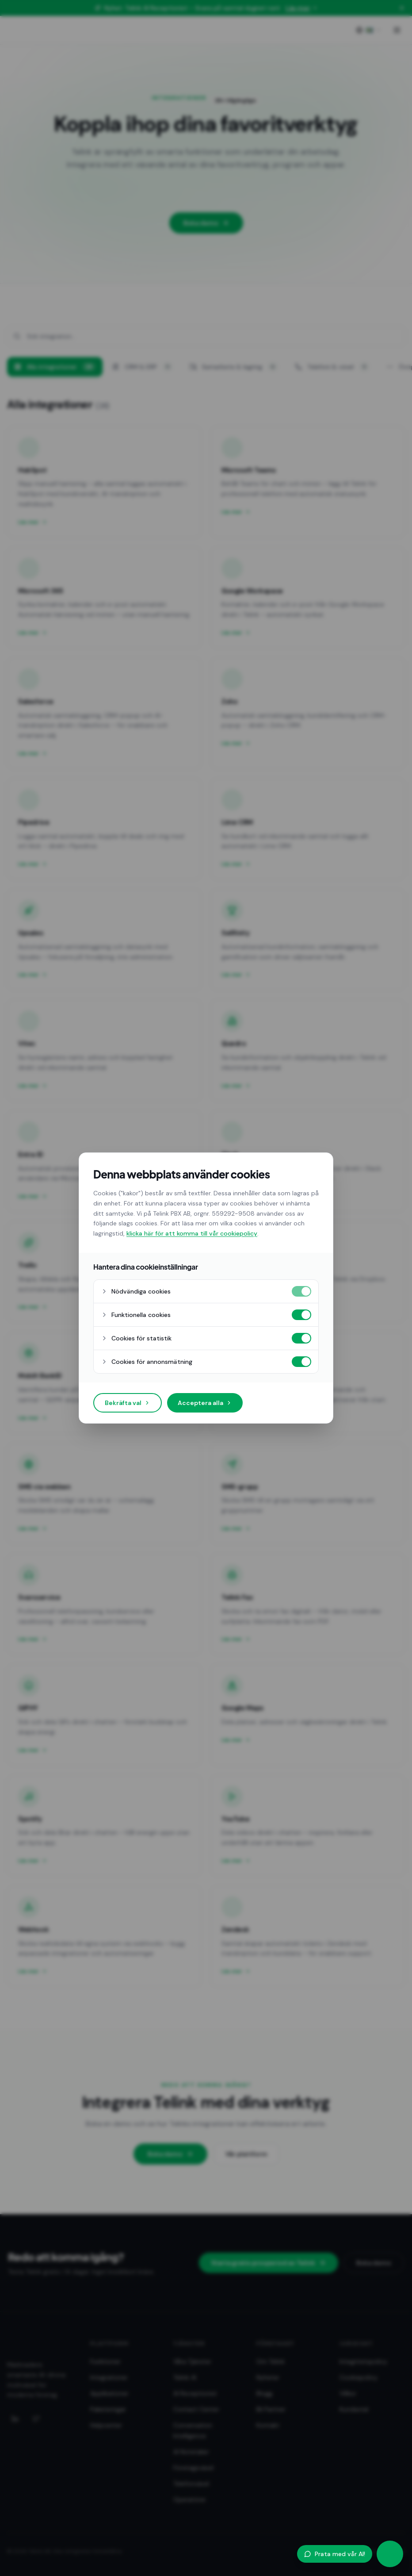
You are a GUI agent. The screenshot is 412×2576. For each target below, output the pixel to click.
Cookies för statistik (136, 1338)
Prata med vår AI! (334, 2554)
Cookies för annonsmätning (146, 1362)
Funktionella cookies (136, 1315)
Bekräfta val (127, 1403)
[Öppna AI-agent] (390, 2554)
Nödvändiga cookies (136, 1291)
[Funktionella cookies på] (301, 1314)
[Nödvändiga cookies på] (301, 1291)
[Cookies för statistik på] (301, 1338)
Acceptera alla (205, 1403)
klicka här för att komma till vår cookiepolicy (191, 1233)
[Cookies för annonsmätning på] (301, 1361)
